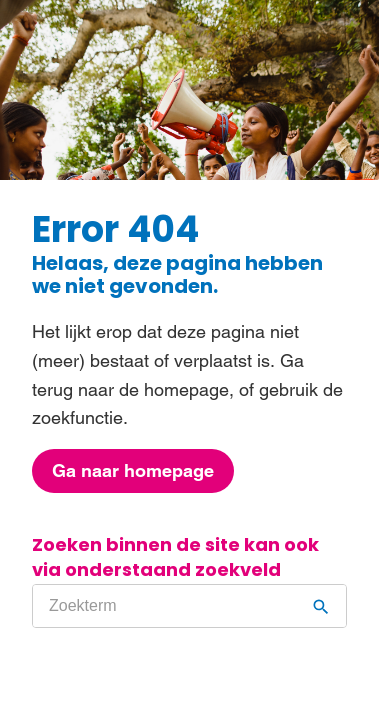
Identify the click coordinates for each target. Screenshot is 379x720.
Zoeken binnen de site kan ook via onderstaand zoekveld (175, 557)
